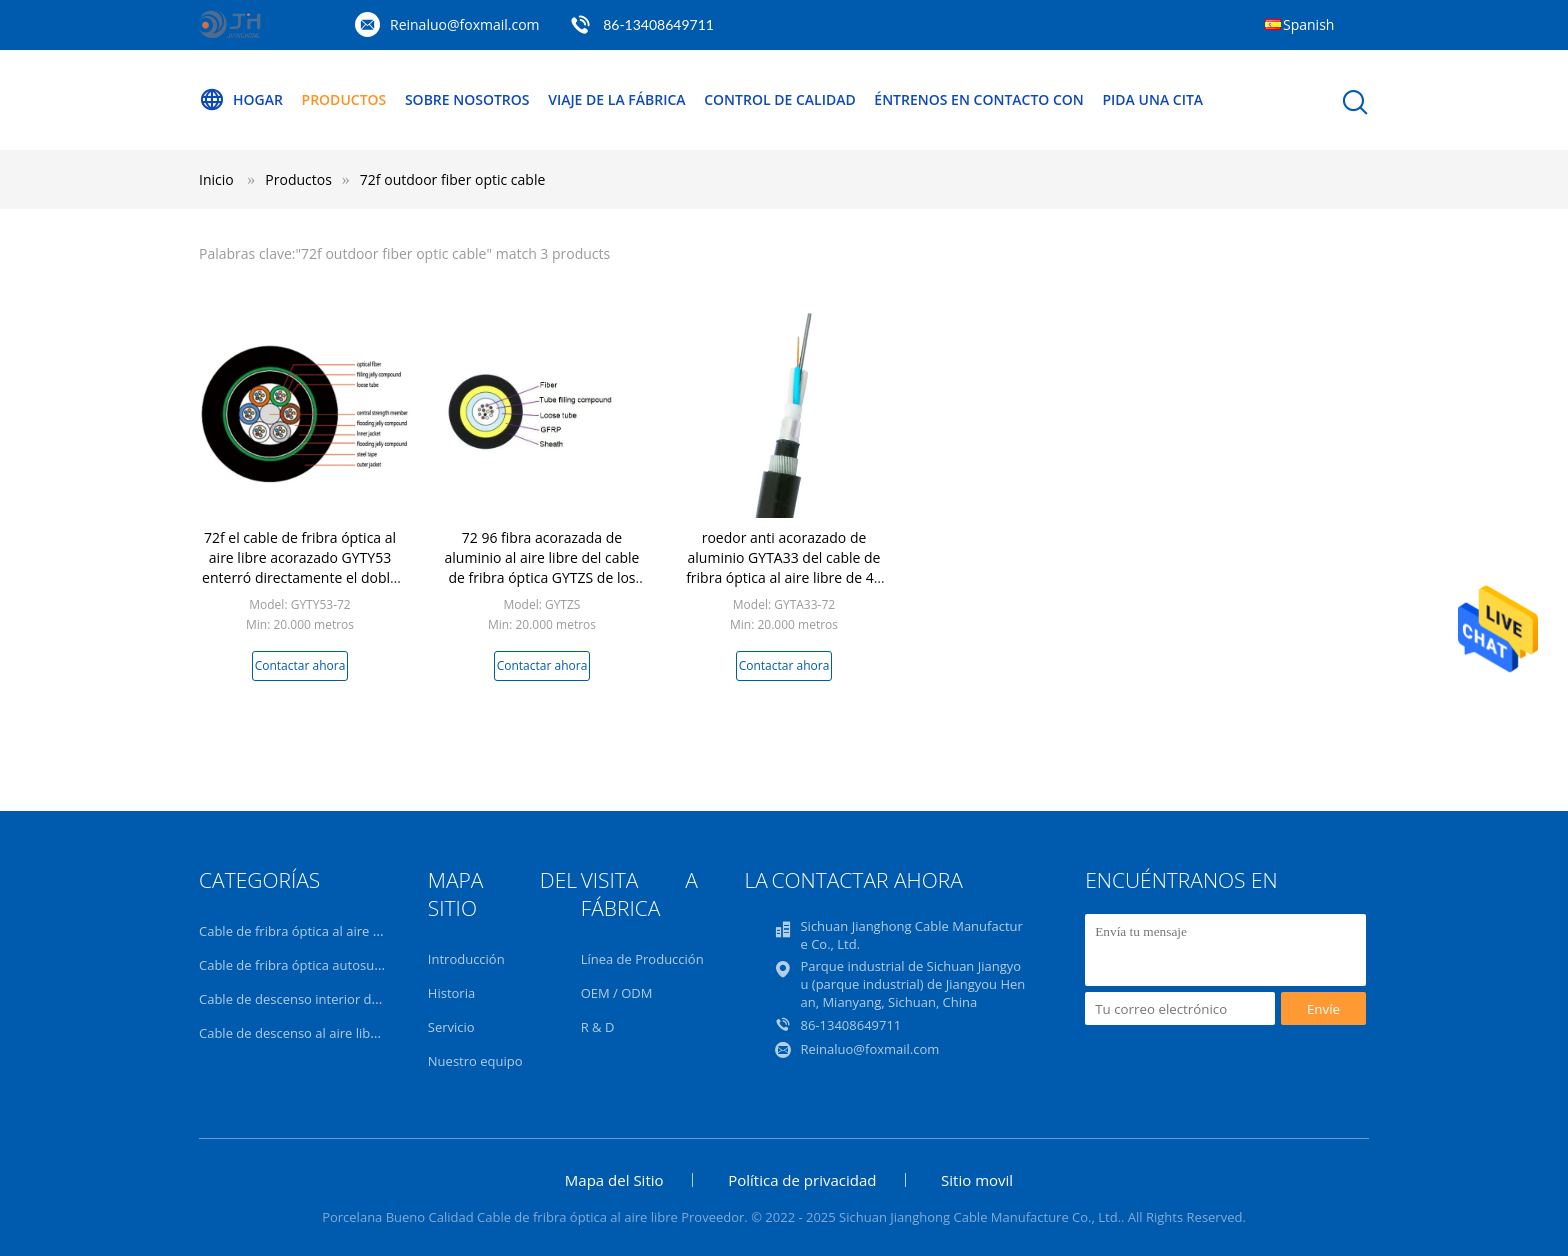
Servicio (451, 1027)
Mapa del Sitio (614, 1180)
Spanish (1308, 24)
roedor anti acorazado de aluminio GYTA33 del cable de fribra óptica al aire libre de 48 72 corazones (784, 567)
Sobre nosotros (467, 99)
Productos (344, 99)
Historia (451, 993)
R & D (598, 1027)
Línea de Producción (642, 959)
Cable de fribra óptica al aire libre (299, 931)
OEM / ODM (617, 993)
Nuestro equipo (475, 1061)
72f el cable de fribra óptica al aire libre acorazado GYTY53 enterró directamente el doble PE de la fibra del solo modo (300, 567)
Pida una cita (1152, 99)
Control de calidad (779, 99)
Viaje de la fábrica (616, 99)
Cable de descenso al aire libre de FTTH (317, 1033)
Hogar (241, 100)
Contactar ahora (300, 665)
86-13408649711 (658, 24)
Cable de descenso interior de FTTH (306, 999)
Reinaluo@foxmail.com (465, 24)
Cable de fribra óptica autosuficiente (309, 965)
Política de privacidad (802, 1180)
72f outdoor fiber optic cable (452, 179)
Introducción (466, 959)
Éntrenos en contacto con (979, 99)
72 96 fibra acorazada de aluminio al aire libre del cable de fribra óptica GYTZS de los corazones (542, 567)
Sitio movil (977, 1180)
